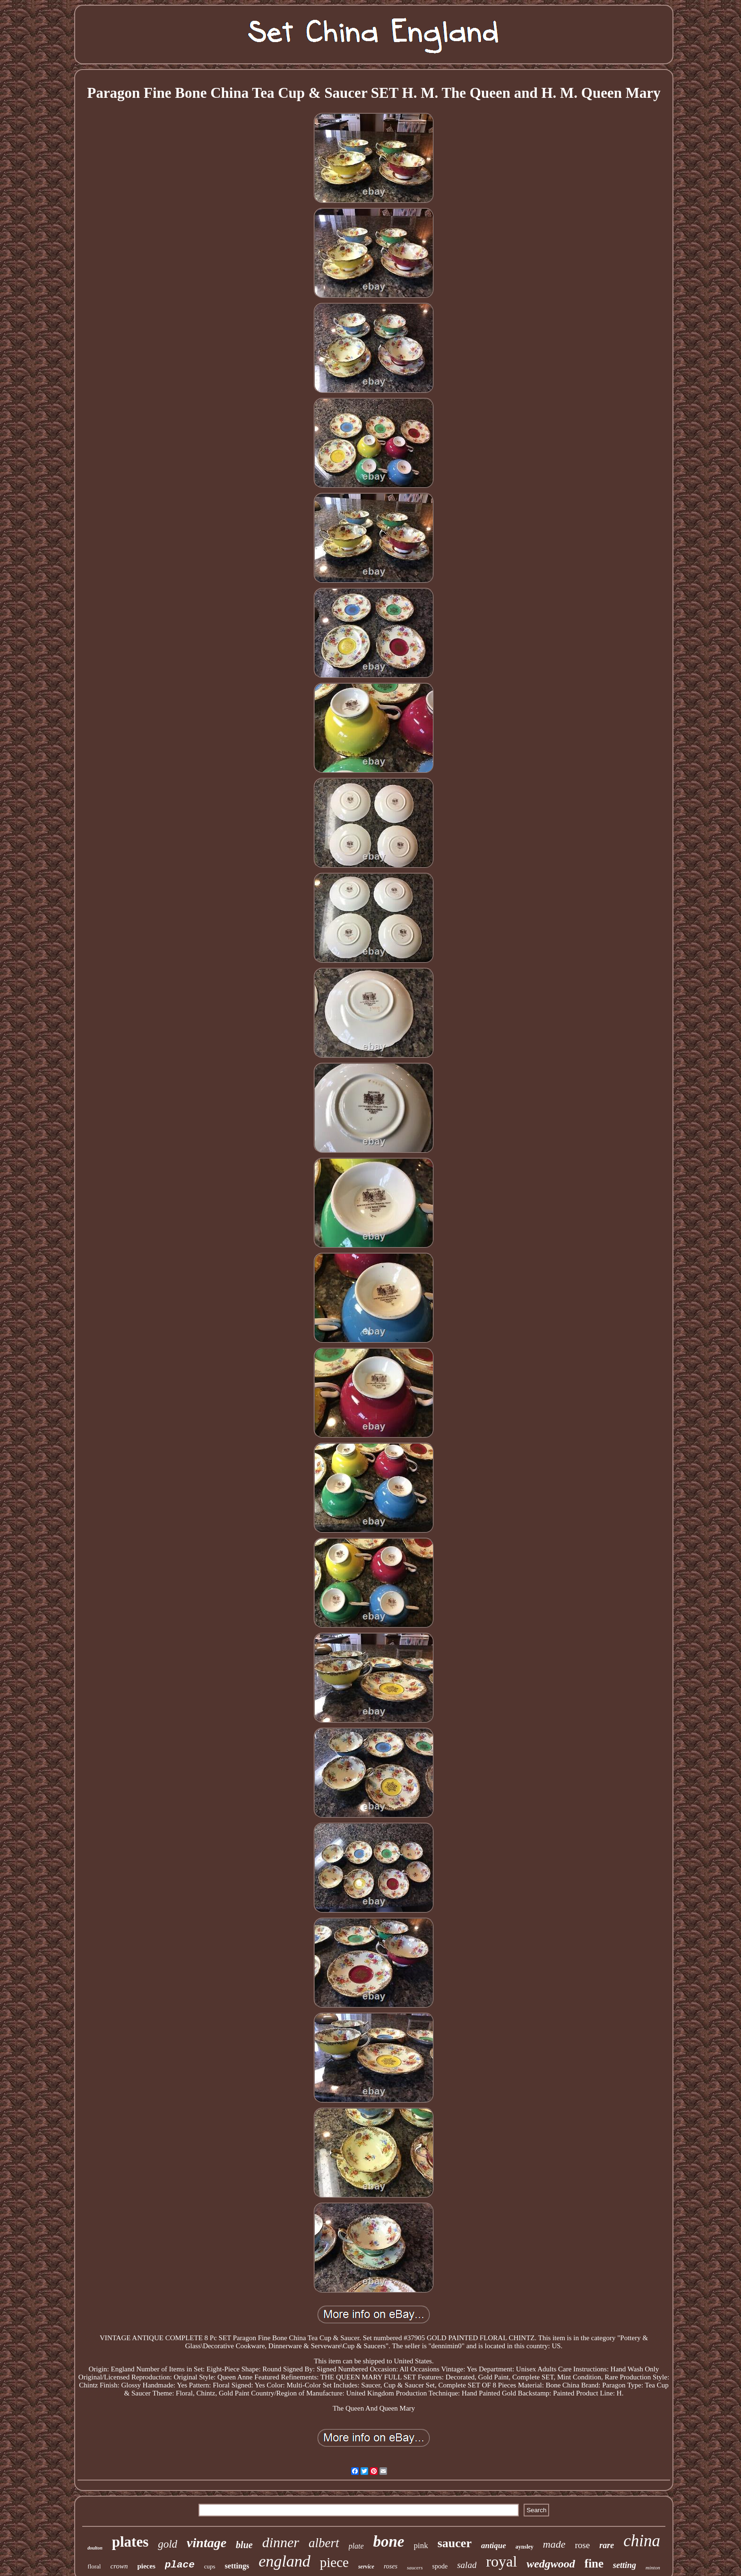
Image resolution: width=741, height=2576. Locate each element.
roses (390, 2566)
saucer (455, 2543)
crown (119, 2566)
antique (493, 2545)
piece (334, 2562)
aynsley (525, 2546)
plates (130, 2541)
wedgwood (550, 2564)
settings (237, 2566)
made (554, 2544)
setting (624, 2565)
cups (209, 2566)
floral (94, 2566)
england (284, 2561)
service (366, 2566)
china (641, 2541)
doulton (95, 2547)
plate (356, 2546)
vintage (206, 2542)
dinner (280, 2542)
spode (440, 2566)
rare (606, 2545)
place (180, 2564)
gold (167, 2544)
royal (501, 2561)
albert (324, 2543)
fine (594, 2563)
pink (421, 2545)
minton (653, 2567)
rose (582, 2545)
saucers (415, 2567)
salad (466, 2565)
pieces (146, 2566)
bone (389, 2541)
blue (244, 2545)
